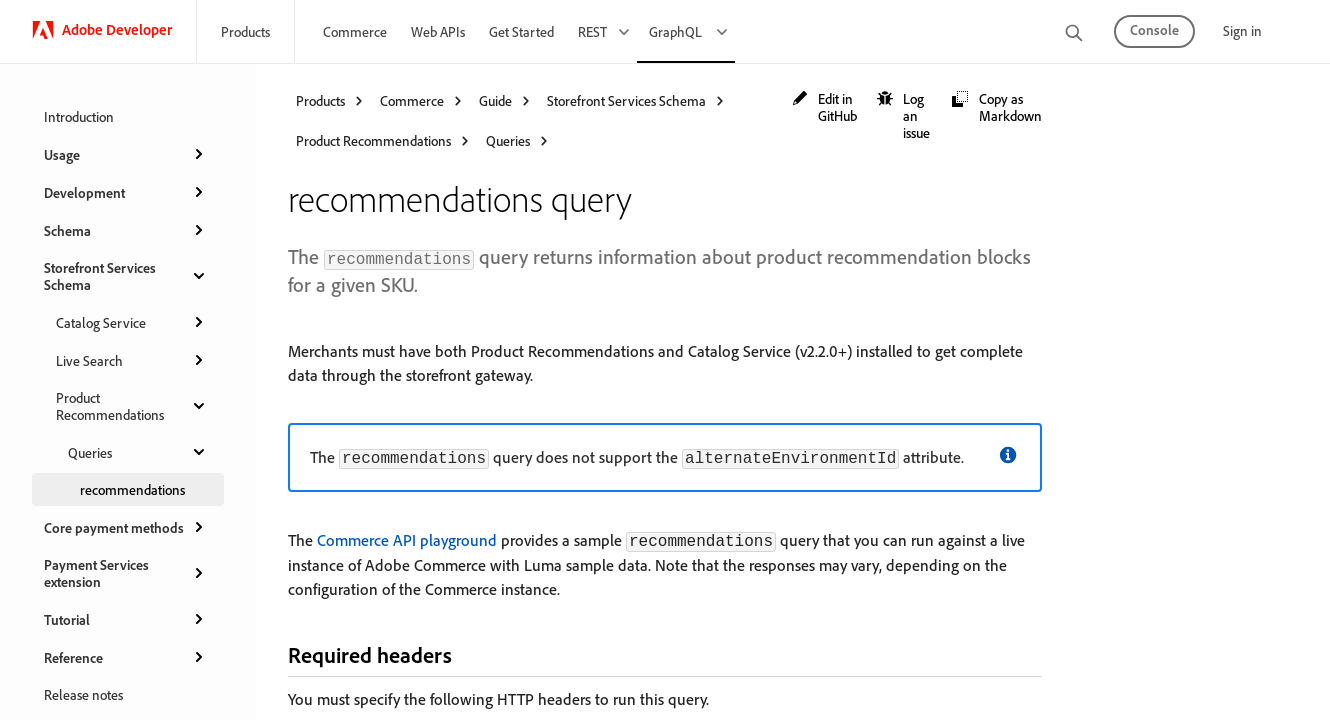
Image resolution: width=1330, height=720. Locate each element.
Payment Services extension (126, 573)
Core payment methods (126, 527)
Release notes (83, 694)
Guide (495, 100)
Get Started (521, 31)
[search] (1074, 34)
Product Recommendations (132, 406)
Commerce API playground (407, 540)
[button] (824, 107)
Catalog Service (132, 322)
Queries (138, 452)
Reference (126, 657)
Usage (126, 154)
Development (126, 192)
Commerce (355, 31)
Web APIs (438, 31)
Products (245, 31)
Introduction (79, 116)
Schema (126, 230)
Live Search (132, 360)
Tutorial (126, 619)
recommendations (132, 489)
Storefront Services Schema (126, 276)
